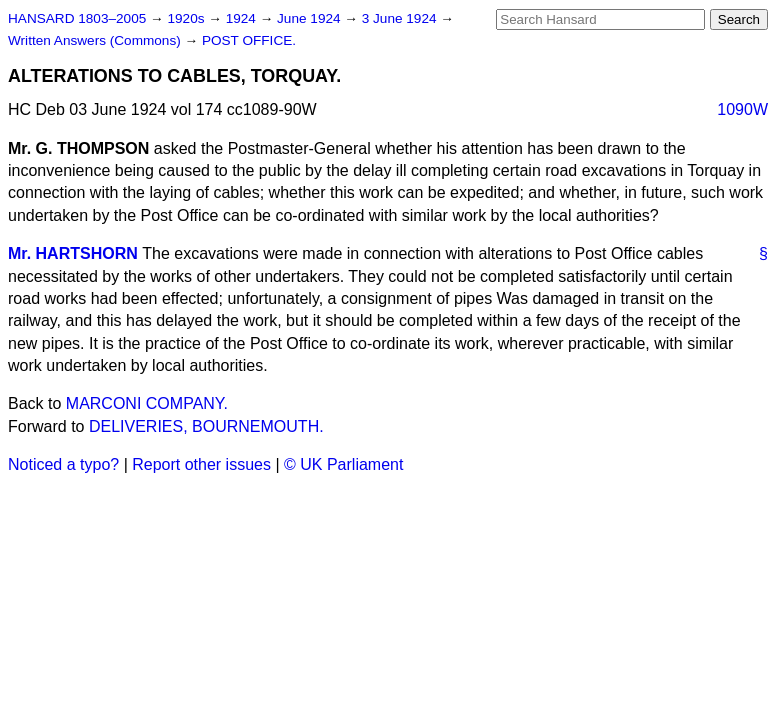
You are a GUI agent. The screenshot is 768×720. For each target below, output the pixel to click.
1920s (187, 18)
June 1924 (310, 18)
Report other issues (201, 464)
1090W (742, 109)
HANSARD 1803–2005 (77, 18)
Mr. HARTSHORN (73, 253)
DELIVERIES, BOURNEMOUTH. (206, 426)
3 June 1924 (401, 18)
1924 (243, 18)
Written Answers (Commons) (96, 40)
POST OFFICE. (249, 40)
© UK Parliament (343, 464)
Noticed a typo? (63, 464)
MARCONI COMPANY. (147, 403)
